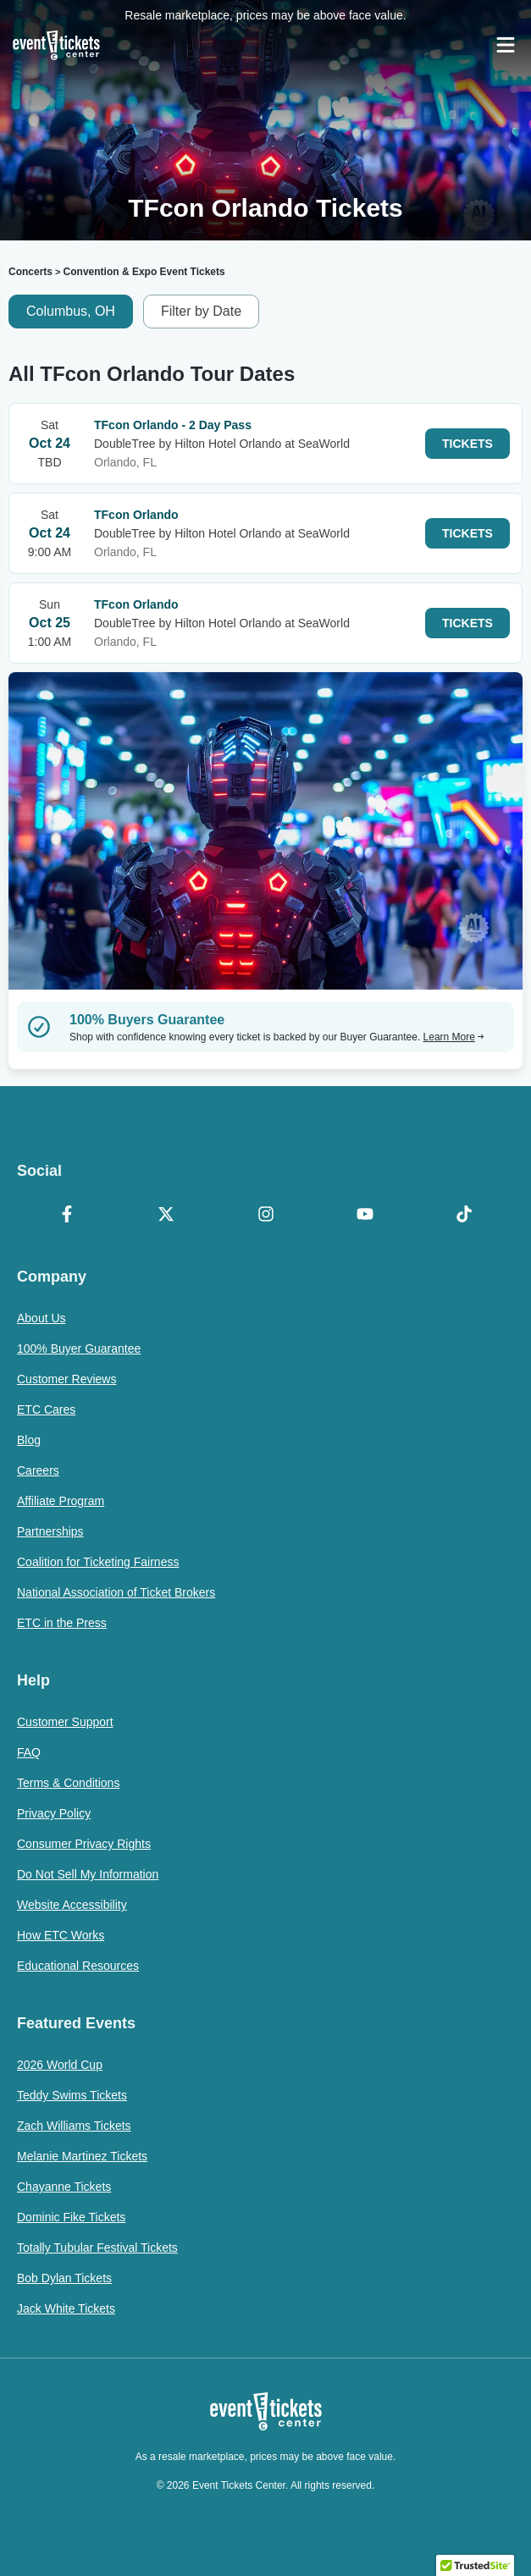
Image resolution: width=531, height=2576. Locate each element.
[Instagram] (265, 1215)
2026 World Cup (59, 2064)
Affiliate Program (60, 1501)
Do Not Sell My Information (87, 1874)
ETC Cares (46, 1409)
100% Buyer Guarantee (79, 1348)
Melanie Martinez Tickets (82, 2156)
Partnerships (50, 1531)
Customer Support (65, 1722)
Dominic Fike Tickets (71, 2217)
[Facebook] (66, 1215)
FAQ (29, 1752)
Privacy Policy (54, 1813)
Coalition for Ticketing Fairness (98, 1562)
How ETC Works (60, 1935)
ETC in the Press (62, 1623)
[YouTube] (364, 1215)
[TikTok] (464, 1215)
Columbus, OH (70, 311)
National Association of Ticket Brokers (116, 1592)
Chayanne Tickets (64, 2186)
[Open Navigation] (505, 44)
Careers (38, 1470)
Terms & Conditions (68, 1783)
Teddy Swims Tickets (72, 2095)
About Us (41, 1318)
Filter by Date (201, 311)
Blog (29, 1440)
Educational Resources (78, 1965)
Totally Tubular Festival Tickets (97, 2247)
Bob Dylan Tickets (64, 2278)
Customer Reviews (66, 1379)
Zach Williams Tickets (74, 2125)
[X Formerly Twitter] (165, 1215)
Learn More (453, 1037)
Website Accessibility (72, 1904)
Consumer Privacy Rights (84, 1844)
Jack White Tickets (66, 2308)
